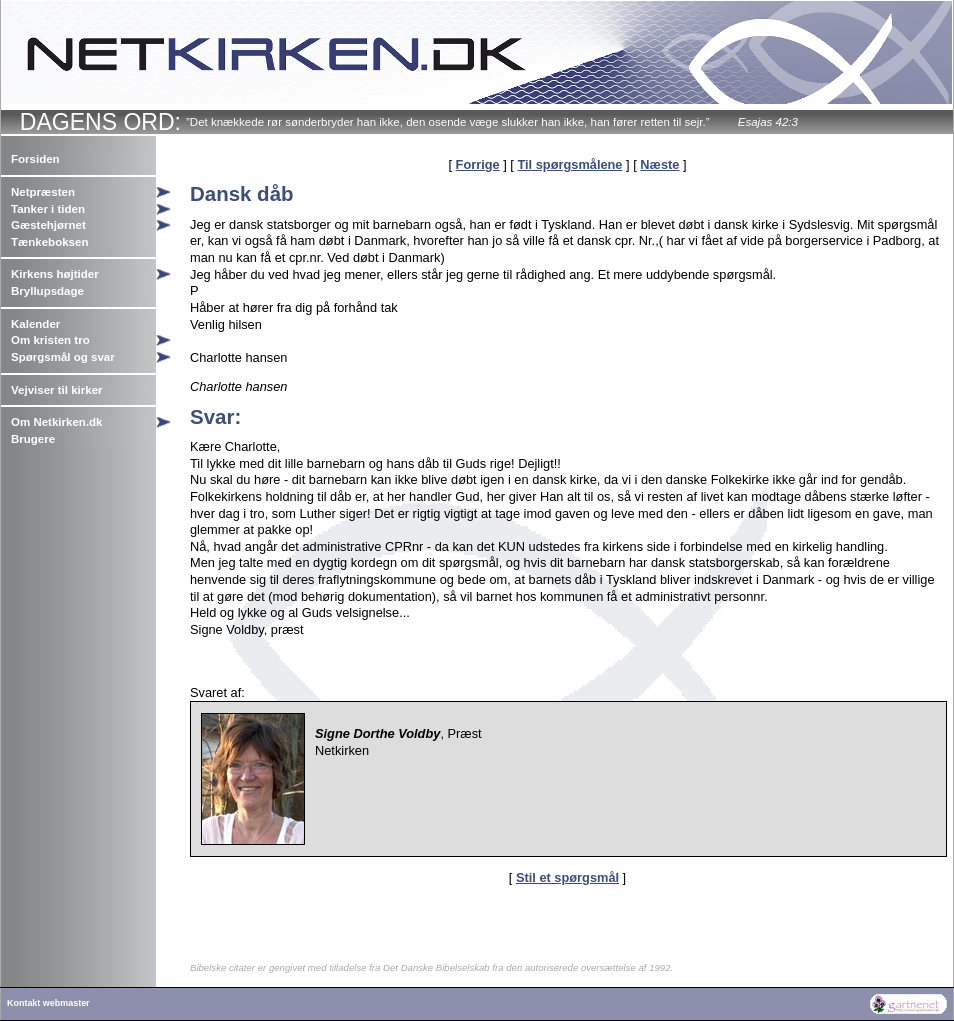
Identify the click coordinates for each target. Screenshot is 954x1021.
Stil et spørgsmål (567, 877)
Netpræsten (43, 192)
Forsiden (35, 159)
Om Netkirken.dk (57, 422)
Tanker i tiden (48, 209)
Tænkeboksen (49, 242)
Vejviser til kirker (57, 390)
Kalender (35, 324)
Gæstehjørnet (48, 225)
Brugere (33, 439)
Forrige (478, 164)
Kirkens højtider (55, 274)
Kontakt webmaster (48, 1003)
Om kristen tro (50, 340)
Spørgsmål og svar (63, 357)
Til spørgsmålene (569, 164)
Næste (659, 164)
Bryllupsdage (47, 291)
